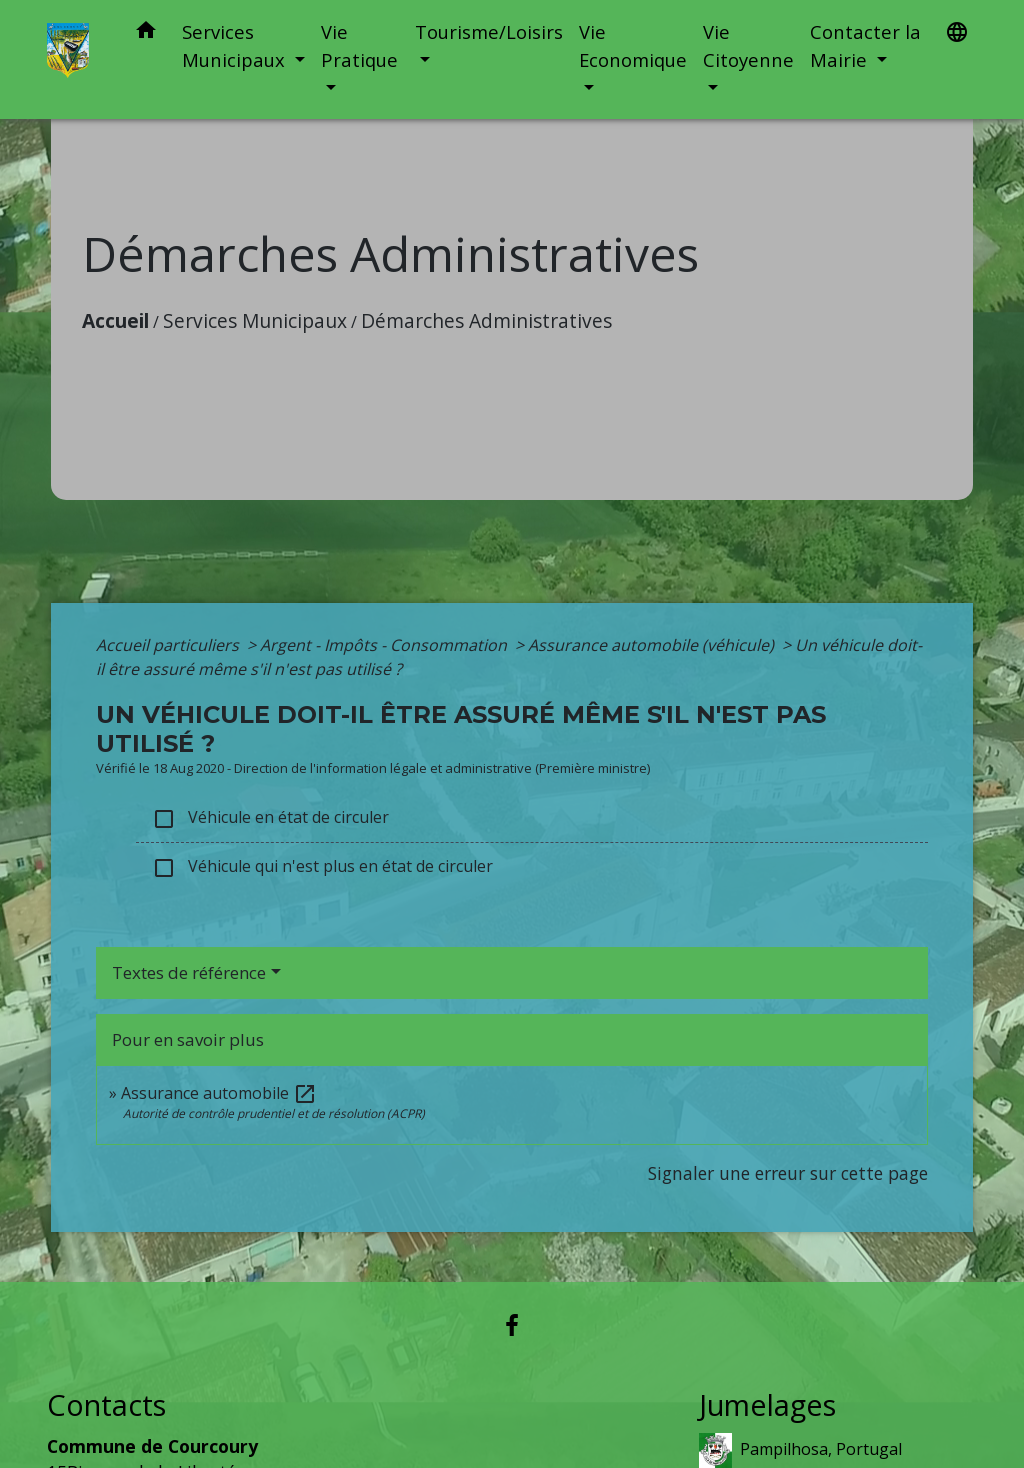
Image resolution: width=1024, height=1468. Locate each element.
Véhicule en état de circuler (270, 818)
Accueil (115, 320)
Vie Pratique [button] (359, 45)
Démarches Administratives (486, 320)
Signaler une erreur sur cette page (788, 1173)
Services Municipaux (255, 320)
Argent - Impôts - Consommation (385, 645)
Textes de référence (189, 972)
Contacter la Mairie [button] (865, 45)
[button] (146, 33)
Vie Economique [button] (633, 45)
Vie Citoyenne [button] (748, 45)
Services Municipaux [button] (236, 45)
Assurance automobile (219, 1093)
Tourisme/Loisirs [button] (489, 31)
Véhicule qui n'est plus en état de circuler (322, 867)
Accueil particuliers (169, 645)
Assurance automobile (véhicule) (653, 645)
